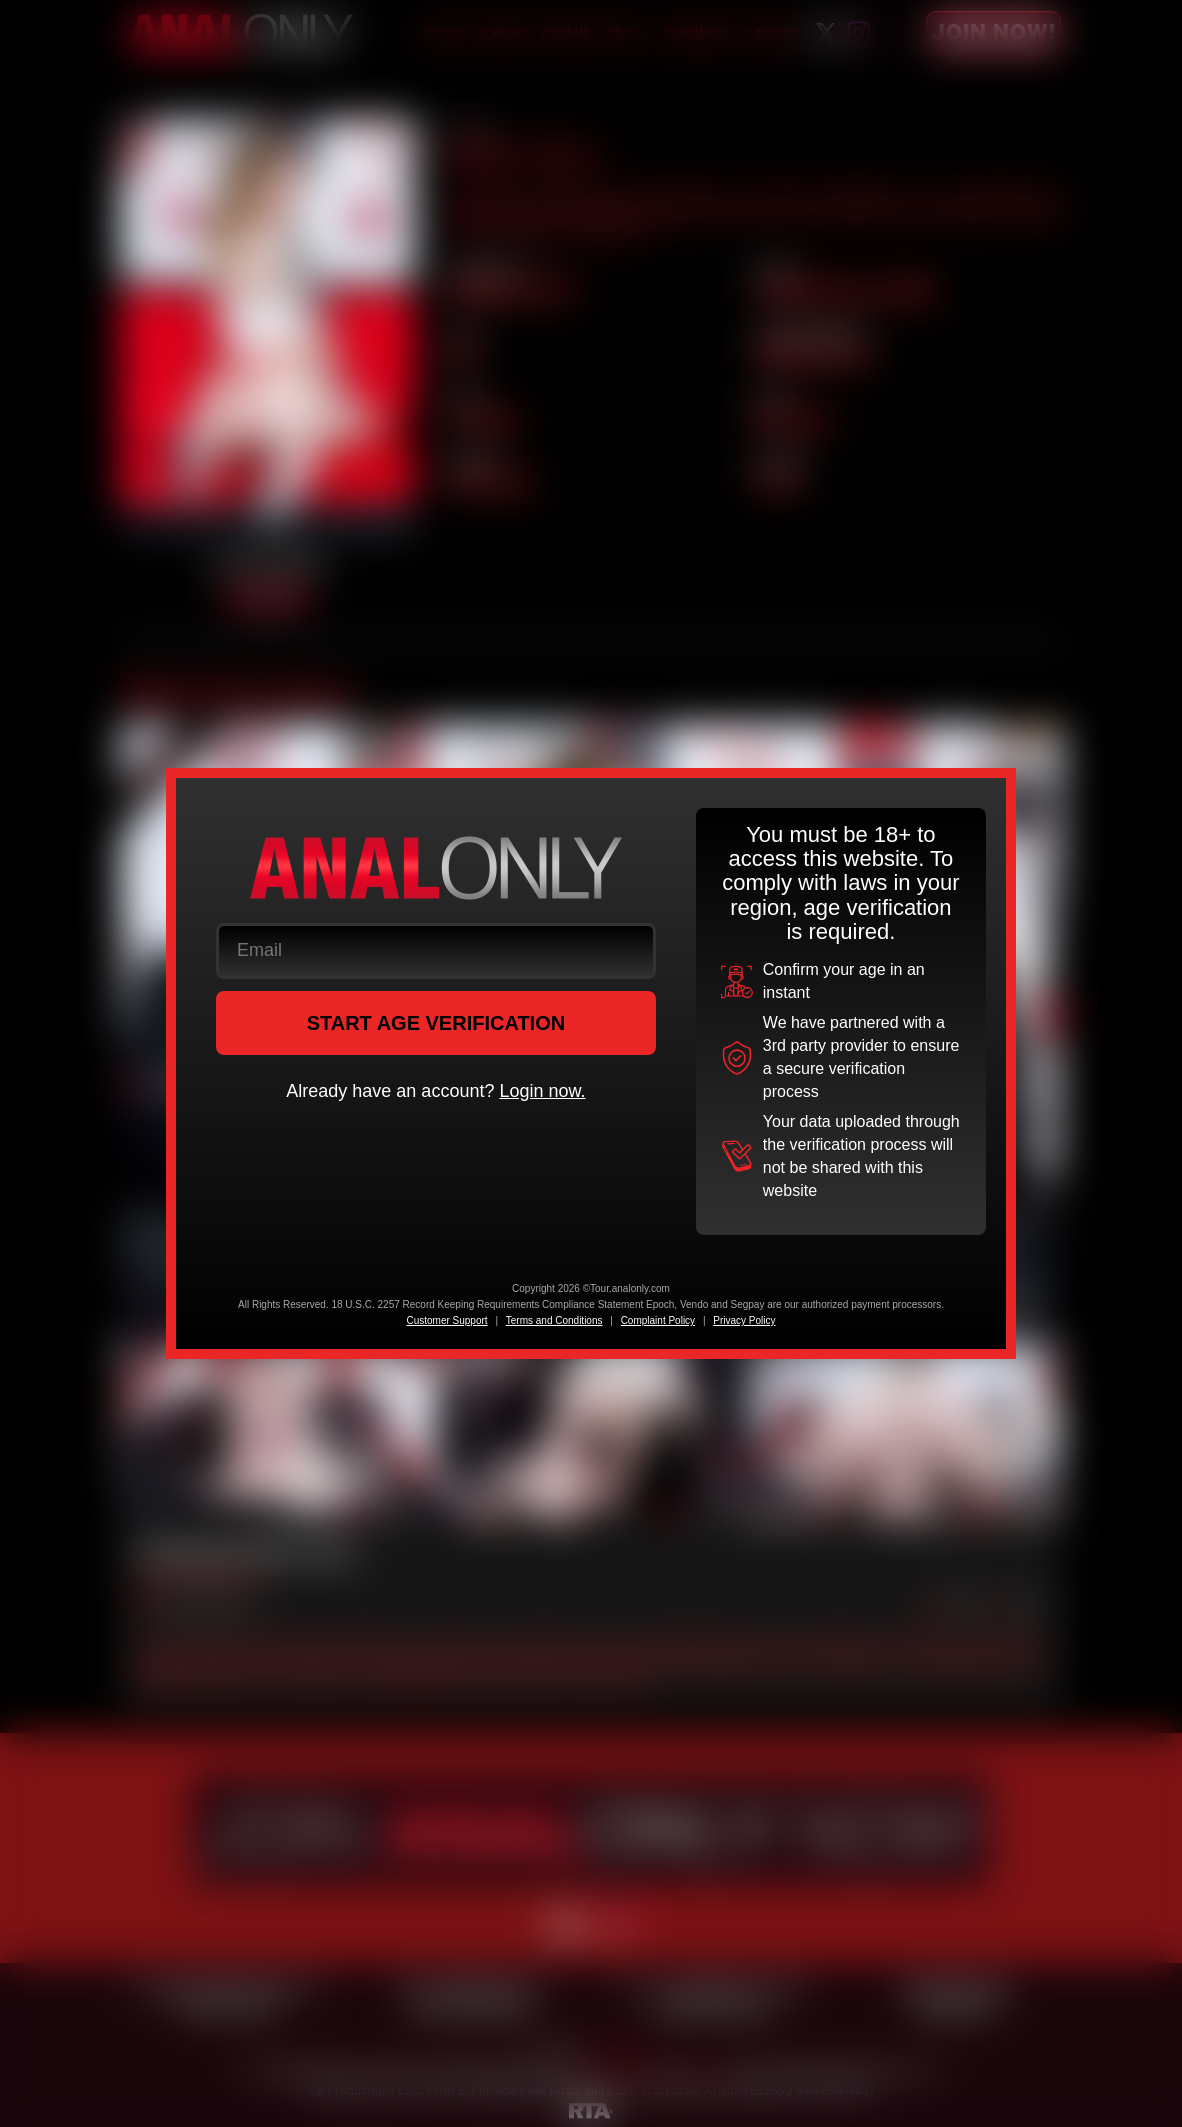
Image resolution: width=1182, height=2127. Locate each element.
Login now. (542, 1091)
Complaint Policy (658, 1320)
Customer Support (446, 1320)
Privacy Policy (744, 1320)
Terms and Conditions (554, 1320)
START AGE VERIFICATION (436, 1023)
